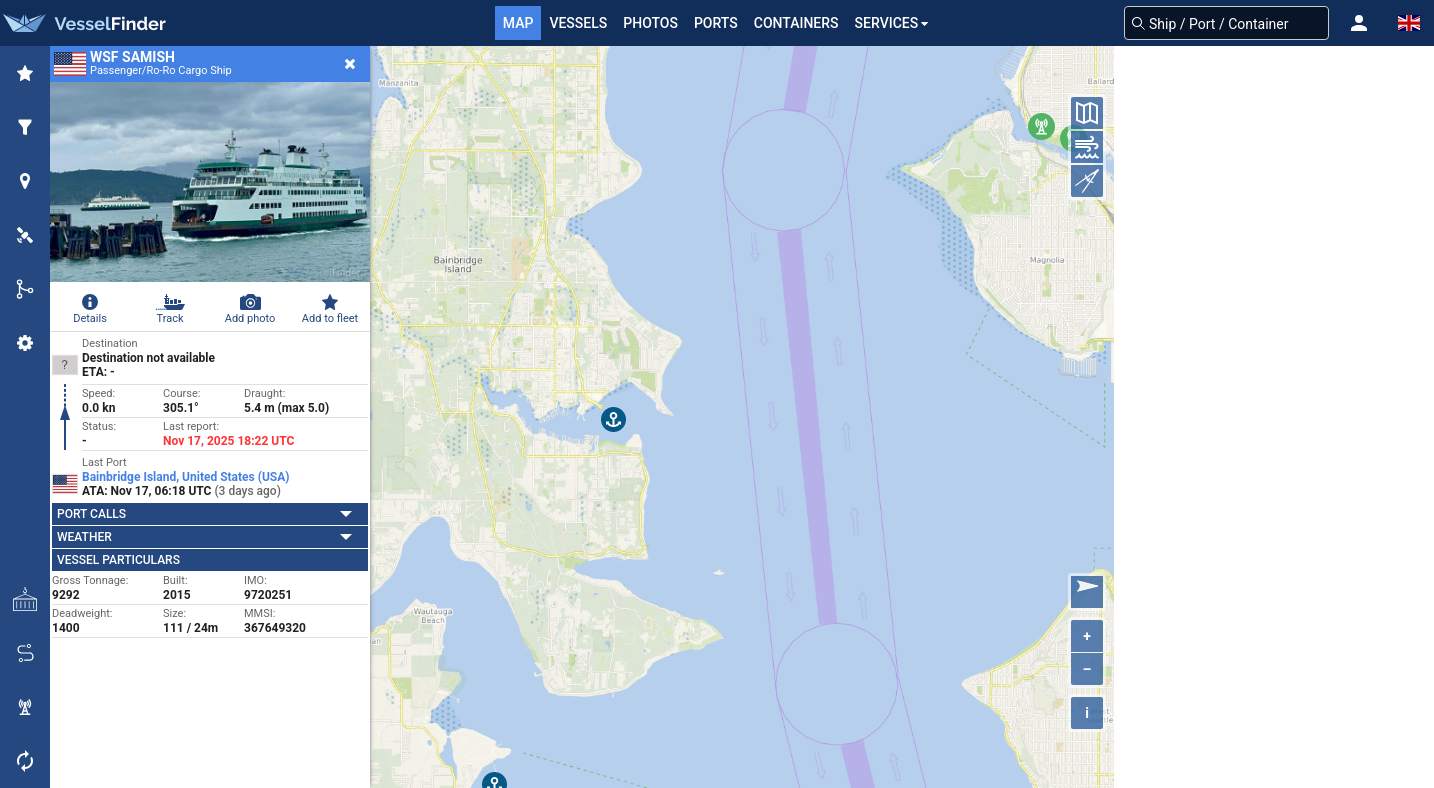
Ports (716, 23)
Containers (796, 23)
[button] (1359, 23)
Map (518, 23)
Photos (650, 23)
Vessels (578, 23)
